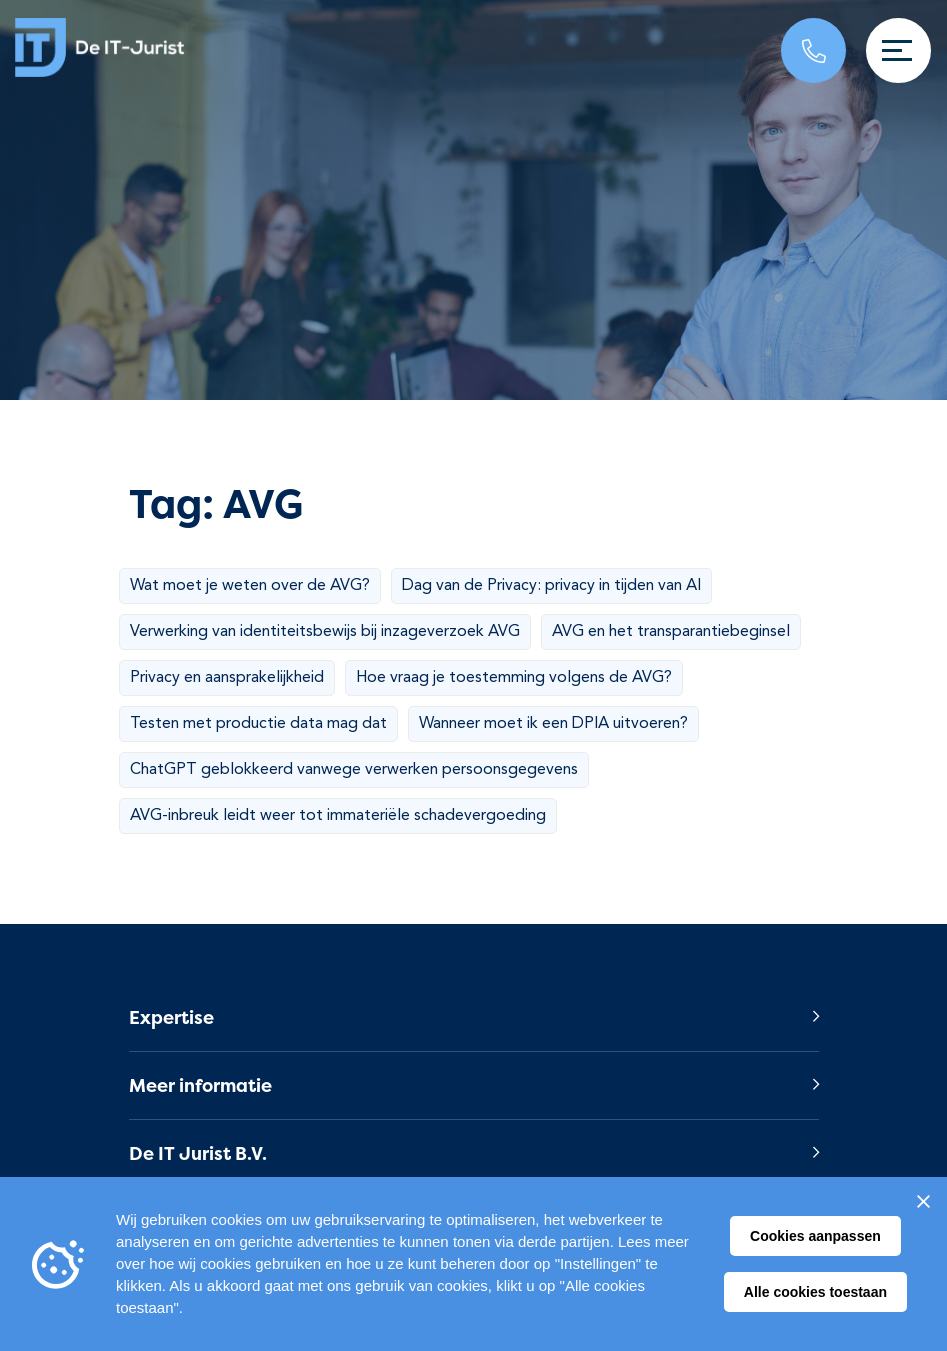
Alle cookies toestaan (815, 1292)
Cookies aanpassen (815, 1236)
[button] (474, 1017)
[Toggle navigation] (898, 50)
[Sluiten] (923, 1201)
